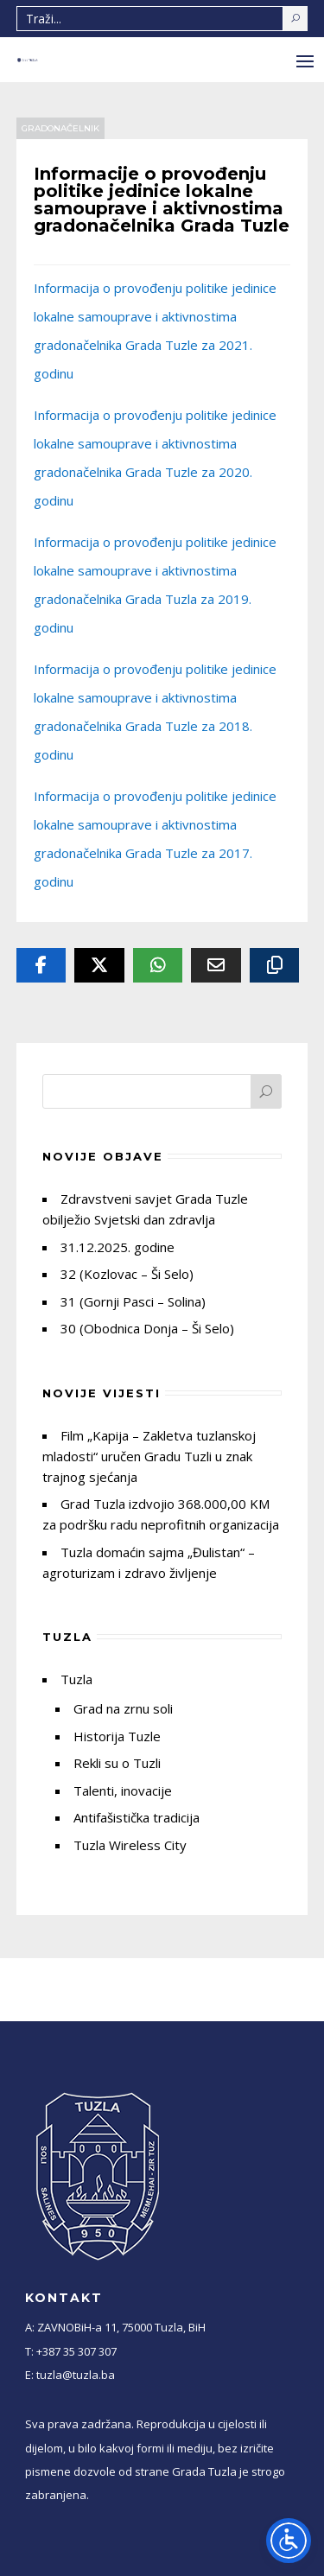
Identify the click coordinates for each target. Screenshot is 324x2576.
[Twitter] (99, 965)
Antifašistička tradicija (136, 1817)
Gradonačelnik (60, 128)
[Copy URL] (275, 965)
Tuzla (76, 1679)
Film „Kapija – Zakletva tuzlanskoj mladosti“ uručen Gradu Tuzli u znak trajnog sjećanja (149, 1456)
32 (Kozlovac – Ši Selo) (127, 1273)
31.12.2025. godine (117, 1247)
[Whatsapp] (158, 965)
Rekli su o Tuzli (117, 1762)
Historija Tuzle (117, 1736)
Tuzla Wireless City (130, 1845)
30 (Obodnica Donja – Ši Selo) (147, 1328)
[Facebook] (41, 965)
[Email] (216, 965)
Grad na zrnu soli (123, 1708)
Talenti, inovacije (122, 1790)
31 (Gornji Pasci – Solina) (133, 1301)
